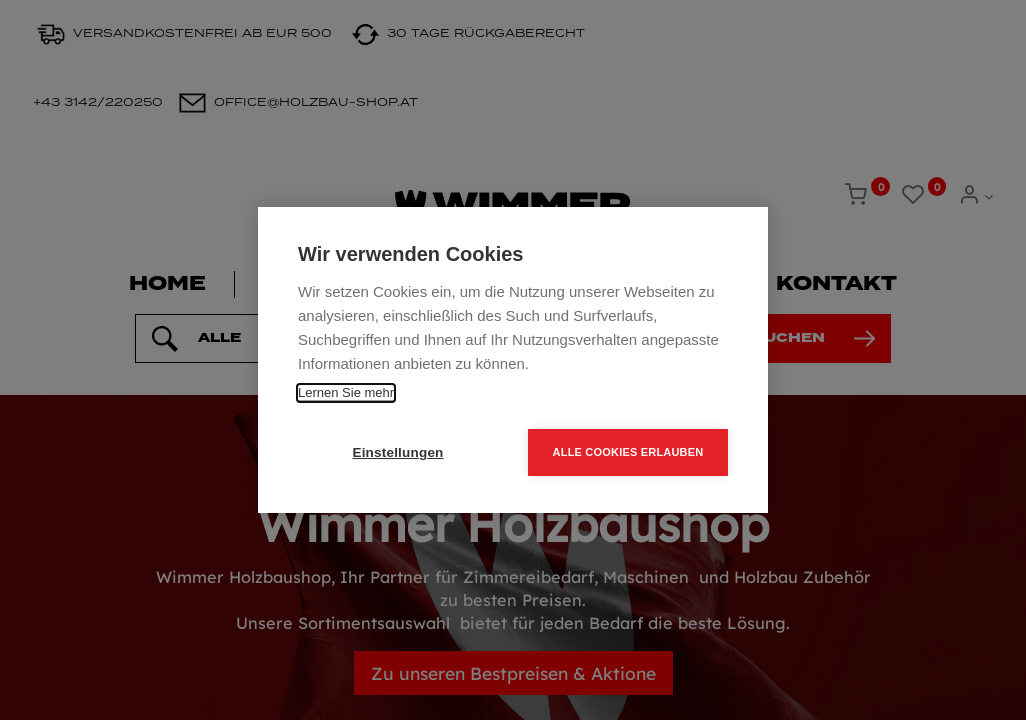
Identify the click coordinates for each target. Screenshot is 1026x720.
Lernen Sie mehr (346, 392)
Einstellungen (397, 452)
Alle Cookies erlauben (628, 452)
